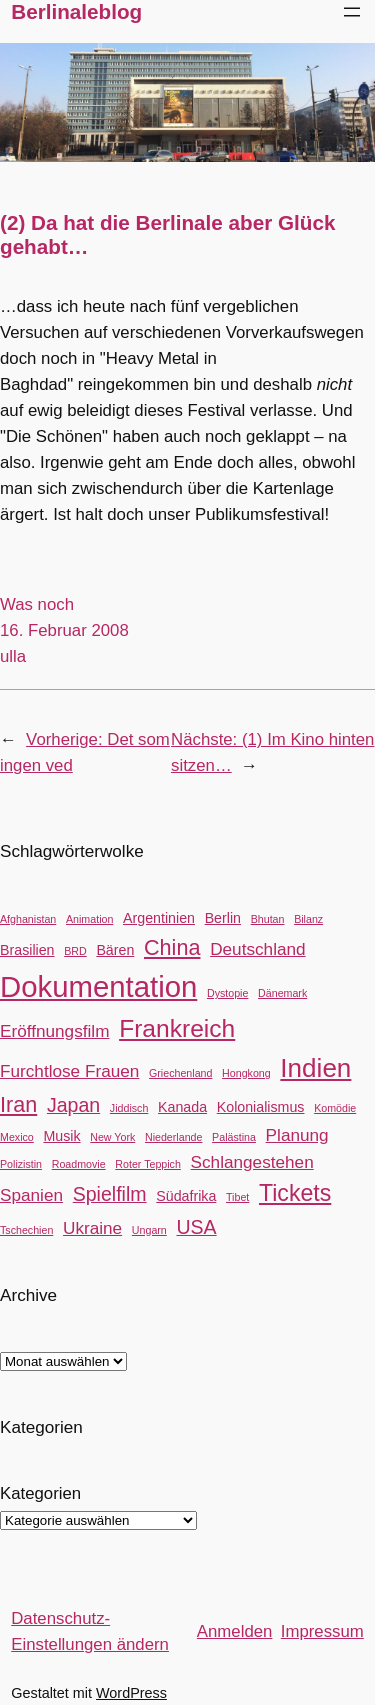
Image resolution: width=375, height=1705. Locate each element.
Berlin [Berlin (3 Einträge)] (223, 918)
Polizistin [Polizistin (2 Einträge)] (21, 1164)
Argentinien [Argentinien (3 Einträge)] (159, 918)
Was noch (37, 604)
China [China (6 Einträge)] (172, 947)
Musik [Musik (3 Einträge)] (61, 1136)
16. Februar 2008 (64, 630)
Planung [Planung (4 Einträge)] (297, 1135)
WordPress (131, 1693)
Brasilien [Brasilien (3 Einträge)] (27, 950)
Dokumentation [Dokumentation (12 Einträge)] (98, 986)
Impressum (322, 1631)
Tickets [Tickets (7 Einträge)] (295, 1193)
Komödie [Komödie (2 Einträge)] (335, 1108)
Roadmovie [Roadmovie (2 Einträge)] (79, 1164)
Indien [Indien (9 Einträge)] (315, 1068)
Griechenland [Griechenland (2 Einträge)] (180, 1073)
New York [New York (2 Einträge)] (112, 1137)
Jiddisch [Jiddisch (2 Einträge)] (129, 1108)
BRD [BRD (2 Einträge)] (75, 951)
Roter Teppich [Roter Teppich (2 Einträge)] (148, 1164)
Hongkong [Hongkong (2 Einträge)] (246, 1073)
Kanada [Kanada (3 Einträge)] (182, 1107)
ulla (13, 656)
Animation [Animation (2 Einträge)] (89, 919)
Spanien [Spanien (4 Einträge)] (31, 1195)
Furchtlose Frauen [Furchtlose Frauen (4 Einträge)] (69, 1071)
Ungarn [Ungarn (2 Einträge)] (149, 1230)
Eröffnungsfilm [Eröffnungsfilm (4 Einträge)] (54, 1031)
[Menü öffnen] (352, 12)
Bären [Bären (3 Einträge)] (115, 950)
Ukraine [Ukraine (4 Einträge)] (92, 1228)
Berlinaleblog (76, 11)
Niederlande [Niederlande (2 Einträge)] (173, 1137)
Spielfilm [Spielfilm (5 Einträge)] (110, 1194)
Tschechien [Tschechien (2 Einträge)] (26, 1230)
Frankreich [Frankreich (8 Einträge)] (177, 1028)
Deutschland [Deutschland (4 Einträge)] (257, 949)
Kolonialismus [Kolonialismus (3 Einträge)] (261, 1107)
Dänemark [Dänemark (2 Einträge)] (282, 993)
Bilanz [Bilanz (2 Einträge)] (308, 919)
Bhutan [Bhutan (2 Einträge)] (268, 919)
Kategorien (40, 1493)
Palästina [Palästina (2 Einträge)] (234, 1137)
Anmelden (235, 1631)
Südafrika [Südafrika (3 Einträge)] (186, 1196)
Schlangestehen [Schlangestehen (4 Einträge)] (252, 1162)
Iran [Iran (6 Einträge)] (18, 1104)
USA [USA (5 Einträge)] (196, 1227)
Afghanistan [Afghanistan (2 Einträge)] (28, 919)
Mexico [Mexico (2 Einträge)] (17, 1137)
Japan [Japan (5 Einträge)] (73, 1105)
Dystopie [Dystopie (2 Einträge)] (227, 993)
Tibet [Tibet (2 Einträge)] (237, 1197)
